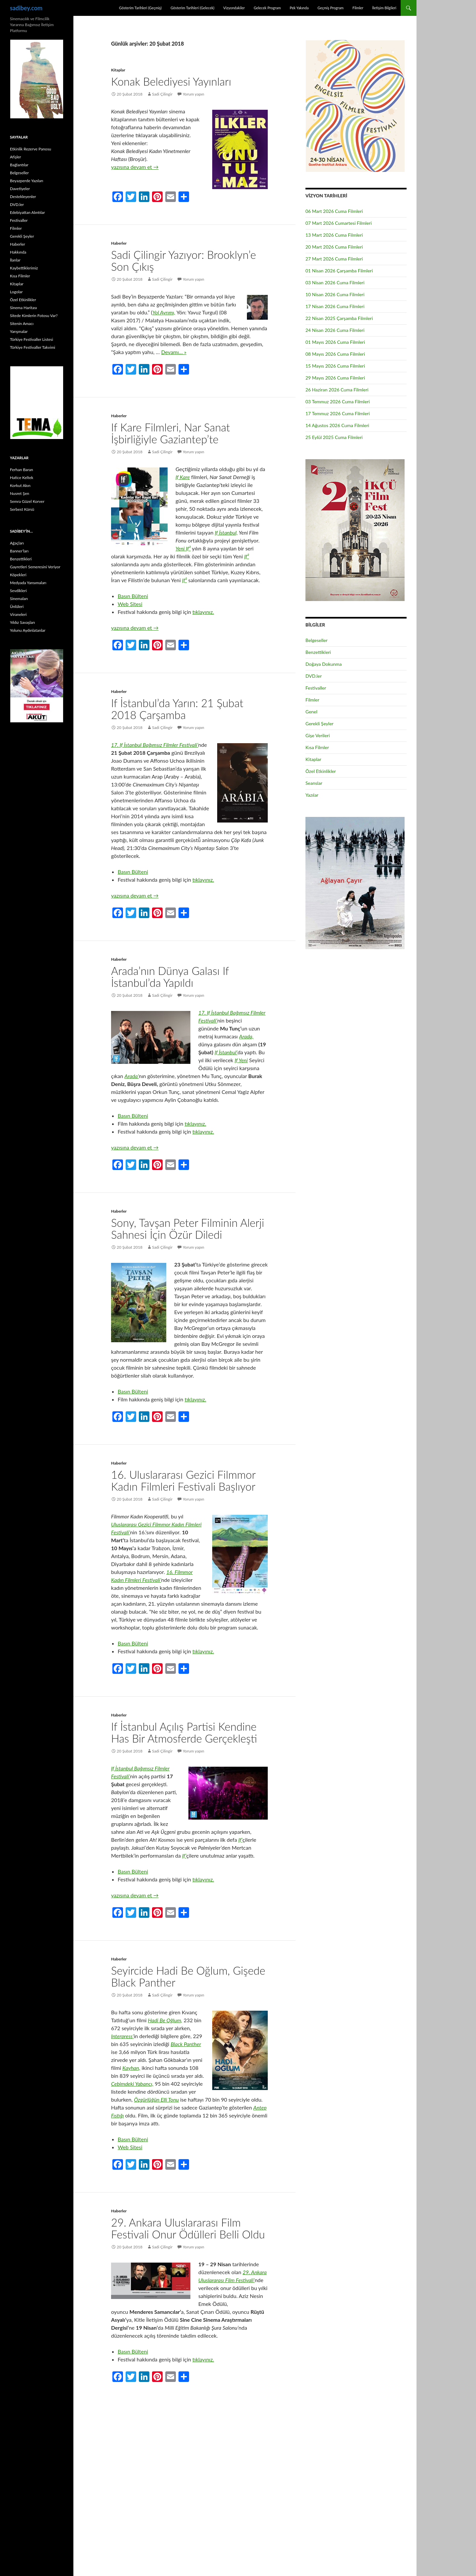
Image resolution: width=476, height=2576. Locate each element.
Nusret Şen (19, 493)
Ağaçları (17, 543)
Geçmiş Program (330, 8)
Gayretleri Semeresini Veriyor (35, 566)
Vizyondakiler (234, 8)
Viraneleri (18, 614)
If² (246, 556)
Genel (311, 711)
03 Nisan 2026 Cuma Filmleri (335, 282)
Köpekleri (18, 574)
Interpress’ (122, 2036)
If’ (240, 1839)
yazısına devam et (135, 167)
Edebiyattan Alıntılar (27, 212)
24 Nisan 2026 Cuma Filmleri (335, 330)
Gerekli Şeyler (319, 723)
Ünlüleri (16, 606)
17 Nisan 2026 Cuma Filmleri (335, 306)
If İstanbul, (226, 532)
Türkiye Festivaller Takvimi (32, 347)
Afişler (15, 156)
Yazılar (311, 795)
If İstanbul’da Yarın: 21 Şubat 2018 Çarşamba (177, 708)
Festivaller (315, 688)
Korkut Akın (20, 485)
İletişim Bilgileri (384, 8)
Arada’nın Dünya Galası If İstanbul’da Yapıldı (170, 976)
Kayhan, (131, 2068)
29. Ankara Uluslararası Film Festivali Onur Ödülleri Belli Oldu (188, 2228)
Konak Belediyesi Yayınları (171, 81)
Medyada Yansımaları (28, 582)
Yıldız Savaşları (22, 622)
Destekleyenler (23, 196)
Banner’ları (19, 550)
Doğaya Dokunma (323, 664)
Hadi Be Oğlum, (165, 2020)
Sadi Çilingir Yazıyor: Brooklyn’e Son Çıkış (183, 260)
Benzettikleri (318, 652)
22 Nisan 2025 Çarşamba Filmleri (339, 318)
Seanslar (313, 783)
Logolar (16, 291)
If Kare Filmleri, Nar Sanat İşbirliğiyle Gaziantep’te (170, 433)
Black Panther (186, 2044)
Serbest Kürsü (22, 509)
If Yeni (241, 1060)
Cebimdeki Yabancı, (132, 2083)
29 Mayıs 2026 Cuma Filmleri (335, 378)
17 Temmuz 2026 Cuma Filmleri (337, 413)
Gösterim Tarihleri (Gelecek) (193, 8)
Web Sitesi (130, 604)
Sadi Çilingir (162, 94)
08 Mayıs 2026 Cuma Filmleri (335, 354)
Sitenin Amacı (21, 323)
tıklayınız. (203, 612)
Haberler (119, 243)
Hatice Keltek (21, 477)
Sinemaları (19, 598)
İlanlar (15, 260)
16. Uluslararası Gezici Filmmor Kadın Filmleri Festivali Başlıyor (183, 1480)
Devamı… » (173, 352)
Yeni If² (183, 548)
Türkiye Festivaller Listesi (31, 339)
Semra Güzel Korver (27, 501)
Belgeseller (316, 640)
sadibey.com (26, 8)
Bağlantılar (19, 164)
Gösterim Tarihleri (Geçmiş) (140, 8)
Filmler (357, 8)
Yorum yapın (193, 94)
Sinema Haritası (23, 307)
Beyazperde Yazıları (26, 180)
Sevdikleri (18, 590)
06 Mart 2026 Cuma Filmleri (334, 211)
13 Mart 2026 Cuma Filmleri (334, 235)
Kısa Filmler (317, 747)
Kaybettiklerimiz (24, 267)
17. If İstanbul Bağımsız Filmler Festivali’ (154, 745)
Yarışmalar (19, 331)
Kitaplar (118, 69)
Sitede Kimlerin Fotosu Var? (34, 315)
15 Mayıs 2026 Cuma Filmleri (335, 366)
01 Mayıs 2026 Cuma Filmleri (335, 342)
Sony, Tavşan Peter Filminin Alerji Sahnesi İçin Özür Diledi (187, 1228)
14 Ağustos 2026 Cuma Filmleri (337, 425)
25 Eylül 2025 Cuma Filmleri (334, 437)
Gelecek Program (267, 8)
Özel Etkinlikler (320, 771)
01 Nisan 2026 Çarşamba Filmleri (339, 270)
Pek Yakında (299, 8)
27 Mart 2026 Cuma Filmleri (334, 259)
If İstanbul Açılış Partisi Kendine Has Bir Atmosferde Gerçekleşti (184, 1732)
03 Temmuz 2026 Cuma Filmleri (337, 401)
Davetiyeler (20, 188)
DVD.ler (313, 676)
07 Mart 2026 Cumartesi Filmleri (338, 223)
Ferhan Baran (21, 469)
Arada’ (132, 1076)
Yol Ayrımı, (163, 312)
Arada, (246, 1036)
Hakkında (18, 252)
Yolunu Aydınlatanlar (27, 630)
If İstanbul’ (226, 1052)
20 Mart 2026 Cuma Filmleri (334, 247)
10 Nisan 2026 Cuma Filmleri (335, 294)
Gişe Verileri (317, 735)
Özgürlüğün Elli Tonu (156, 2099)
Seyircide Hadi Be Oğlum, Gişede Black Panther (188, 1976)
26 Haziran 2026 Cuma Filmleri (337, 389)
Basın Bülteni (133, 596)
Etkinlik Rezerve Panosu (30, 148)
